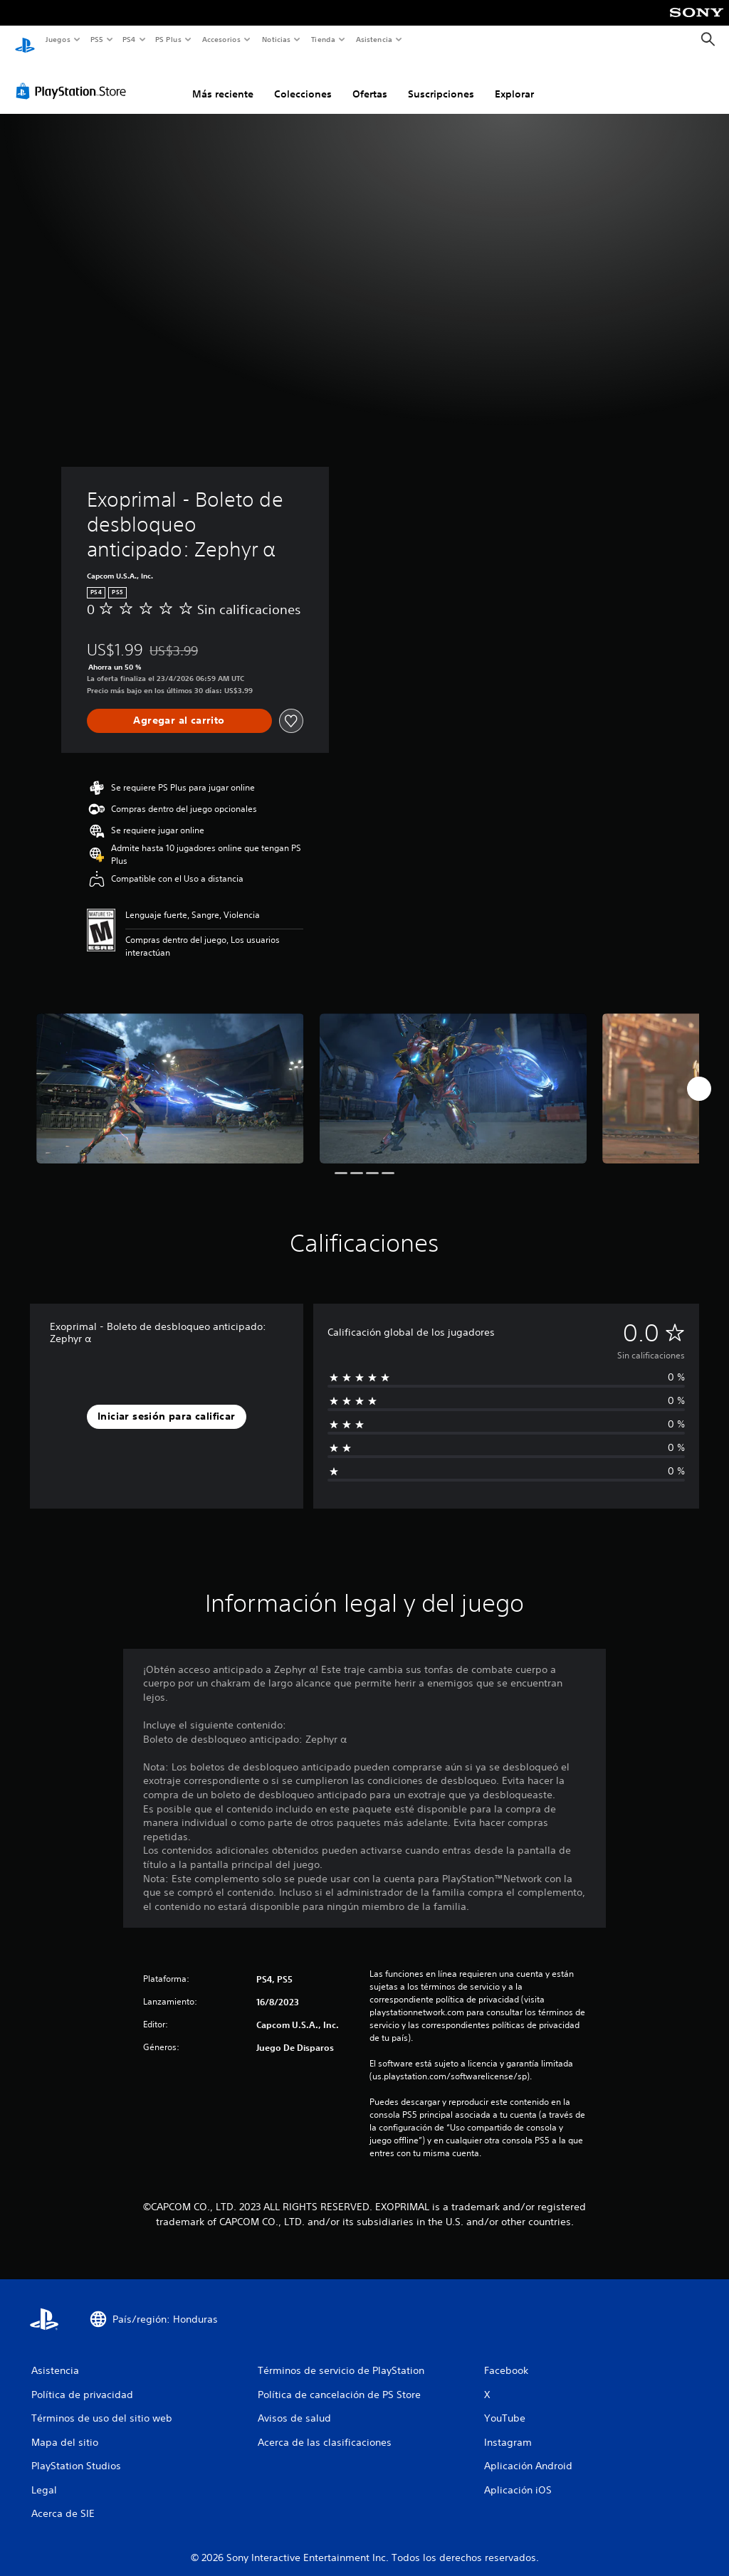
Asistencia (373, 39)
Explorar (514, 80)
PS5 (97, 39)
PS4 (129, 39)
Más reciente (222, 80)
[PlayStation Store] (74, 77)
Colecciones (303, 80)
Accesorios (221, 39)
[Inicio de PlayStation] (25, 40)
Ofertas (369, 80)
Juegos (57, 39)
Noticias (276, 39)
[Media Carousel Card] (170, 1075)
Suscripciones (441, 80)
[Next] (699, 1075)
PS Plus (168, 39)
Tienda (323, 39)
